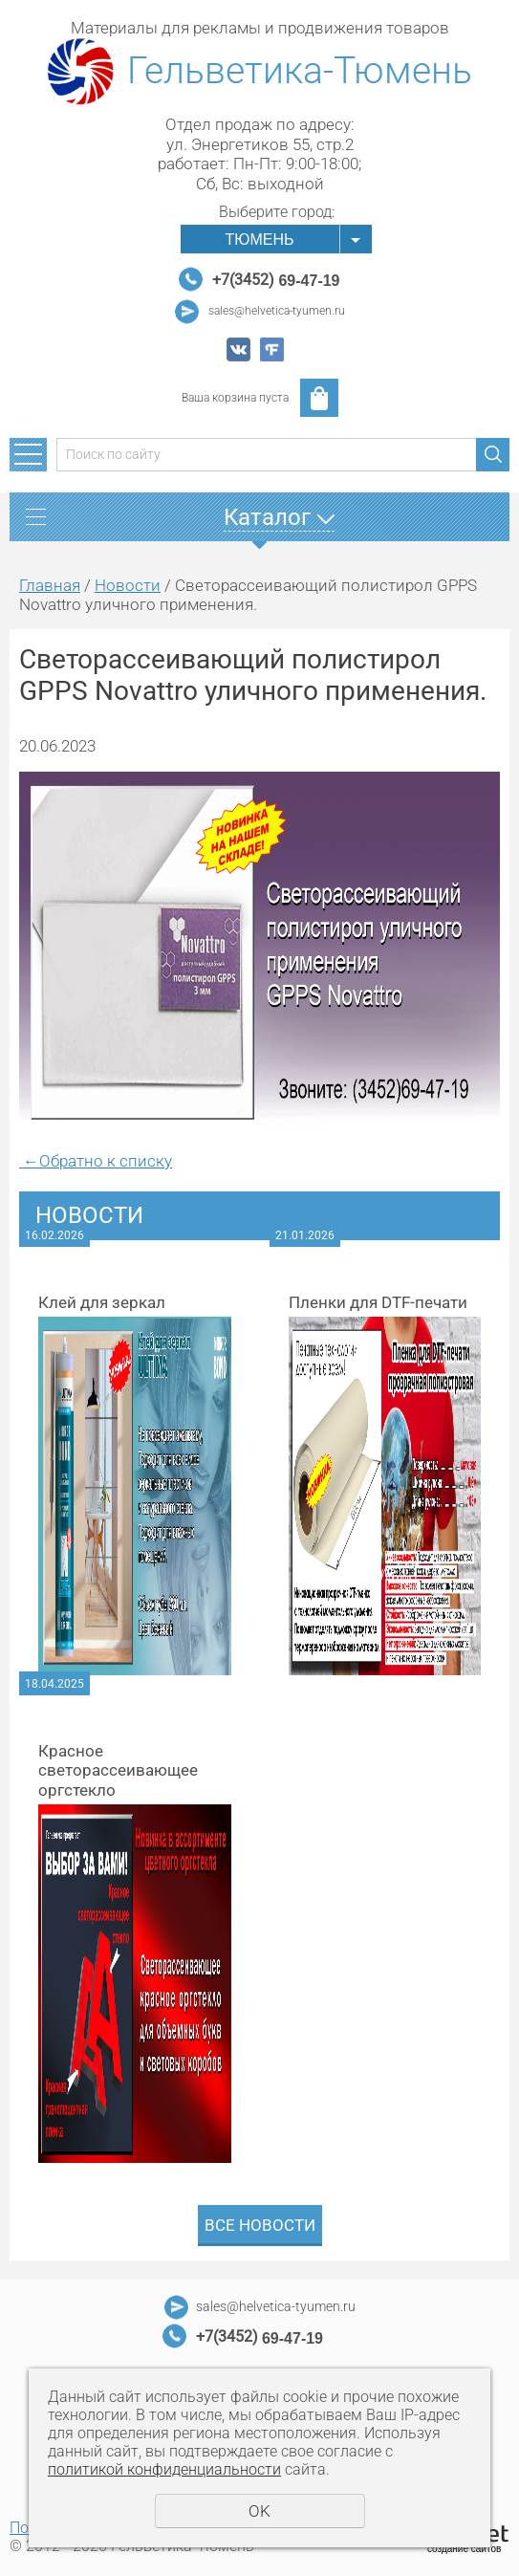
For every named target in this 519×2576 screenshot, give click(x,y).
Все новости (260, 2225)
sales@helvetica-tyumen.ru (276, 310)
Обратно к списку (95, 1160)
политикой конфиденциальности (164, 2469)
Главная (49, 585)
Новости (128, 585)
